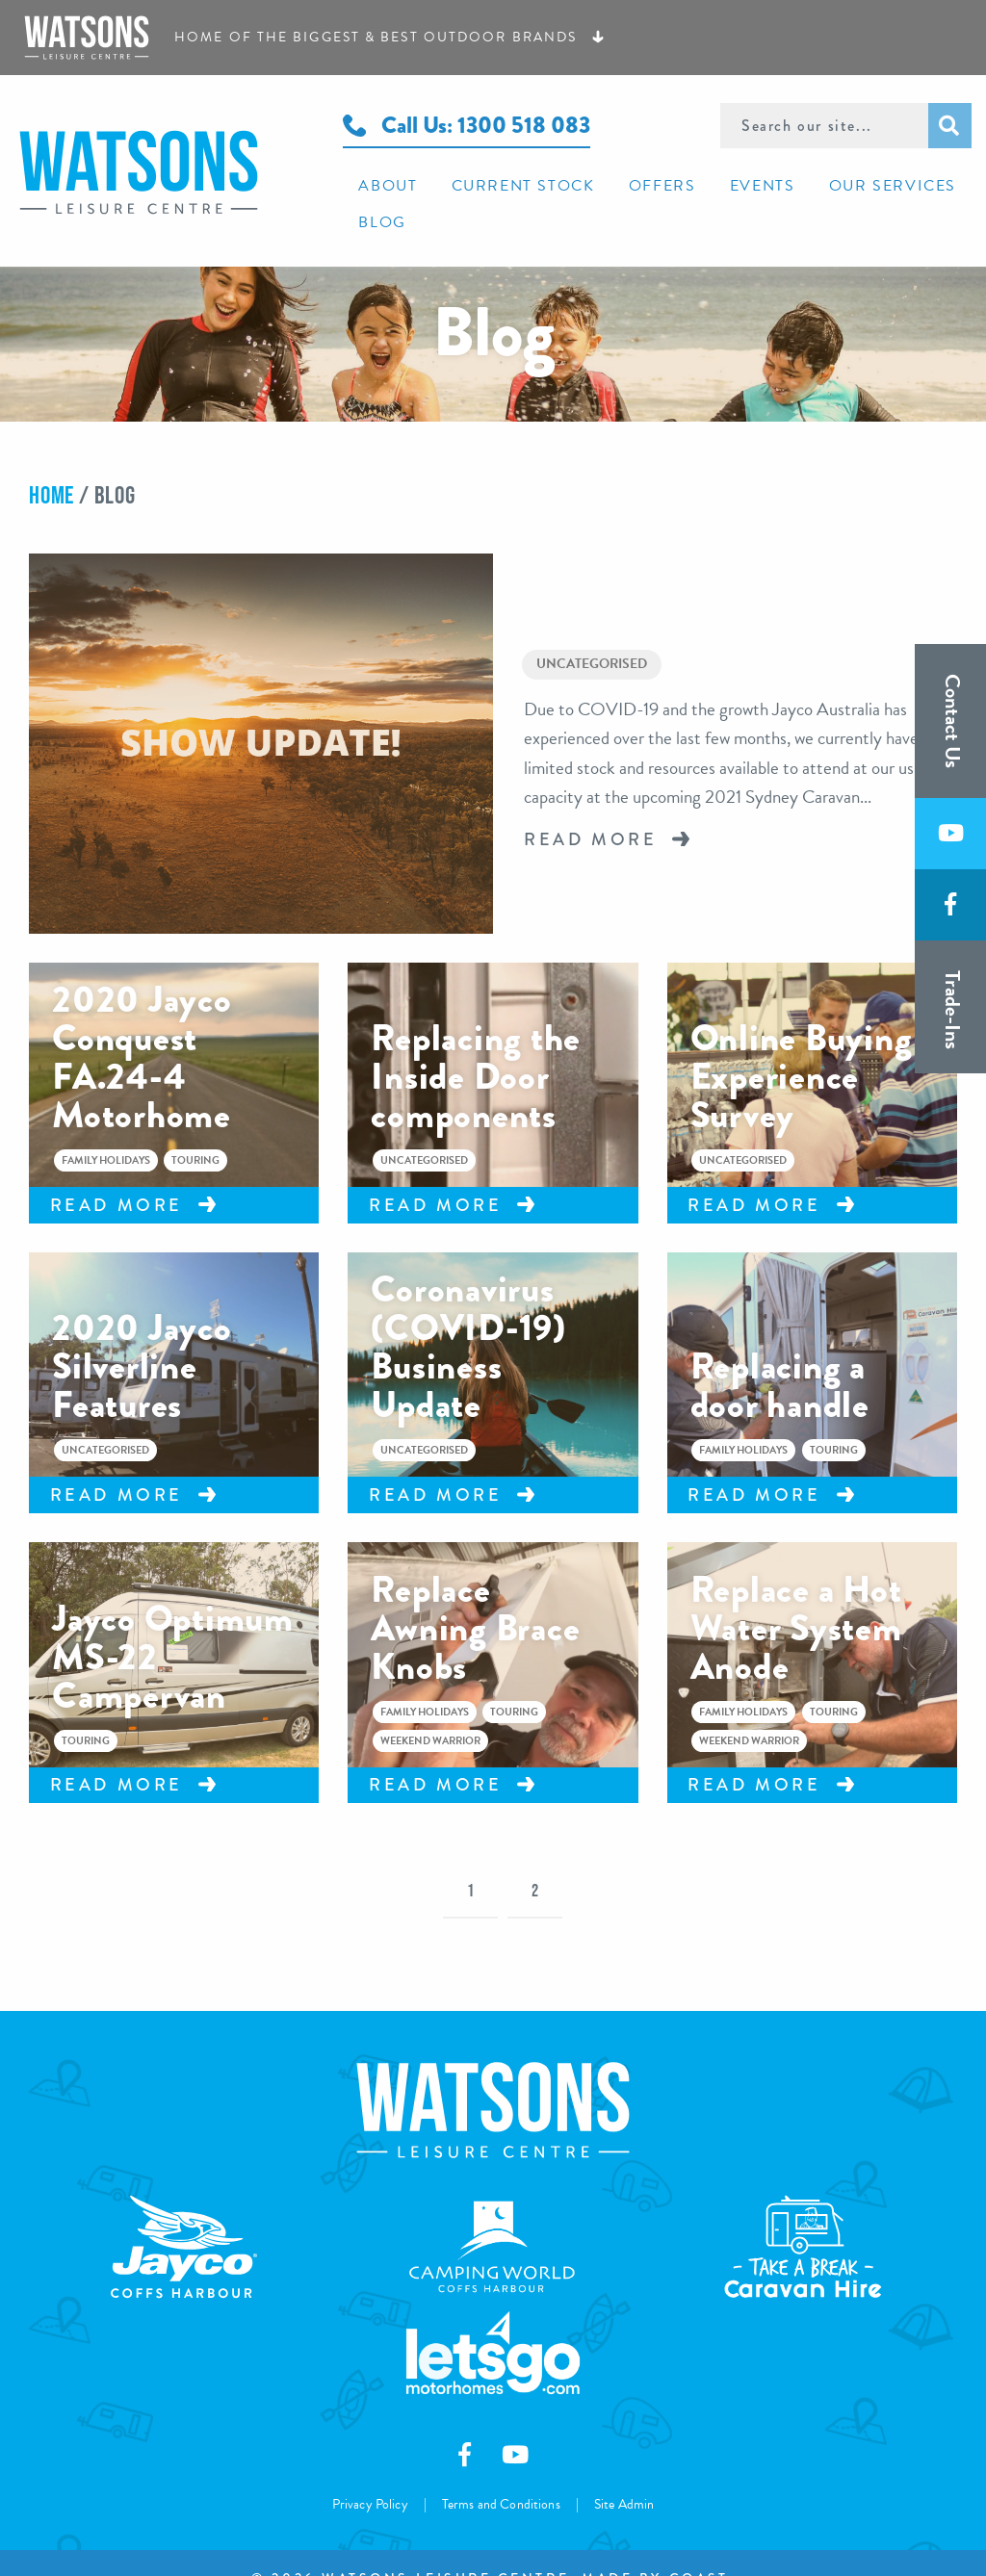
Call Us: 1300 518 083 (466, 125)
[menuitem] (380, 185)
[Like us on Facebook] (950, 906)
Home (51, 458)
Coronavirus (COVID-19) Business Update (468, 1316)
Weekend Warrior (430, 1710)
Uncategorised (591, 630)
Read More (590, 806)
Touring (195, 1129)
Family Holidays (106, 1129)
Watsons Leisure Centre (164, 153)
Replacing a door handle (779, 1354)
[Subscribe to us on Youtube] (950, 834)
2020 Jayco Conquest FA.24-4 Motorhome (142, 1026)
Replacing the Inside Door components (476, 1045)
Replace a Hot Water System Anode (796, 1597)
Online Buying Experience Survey (801, 1045)
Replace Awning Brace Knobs (475, 1597)
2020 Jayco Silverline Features (142, 1335)
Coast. (701, 2548)
